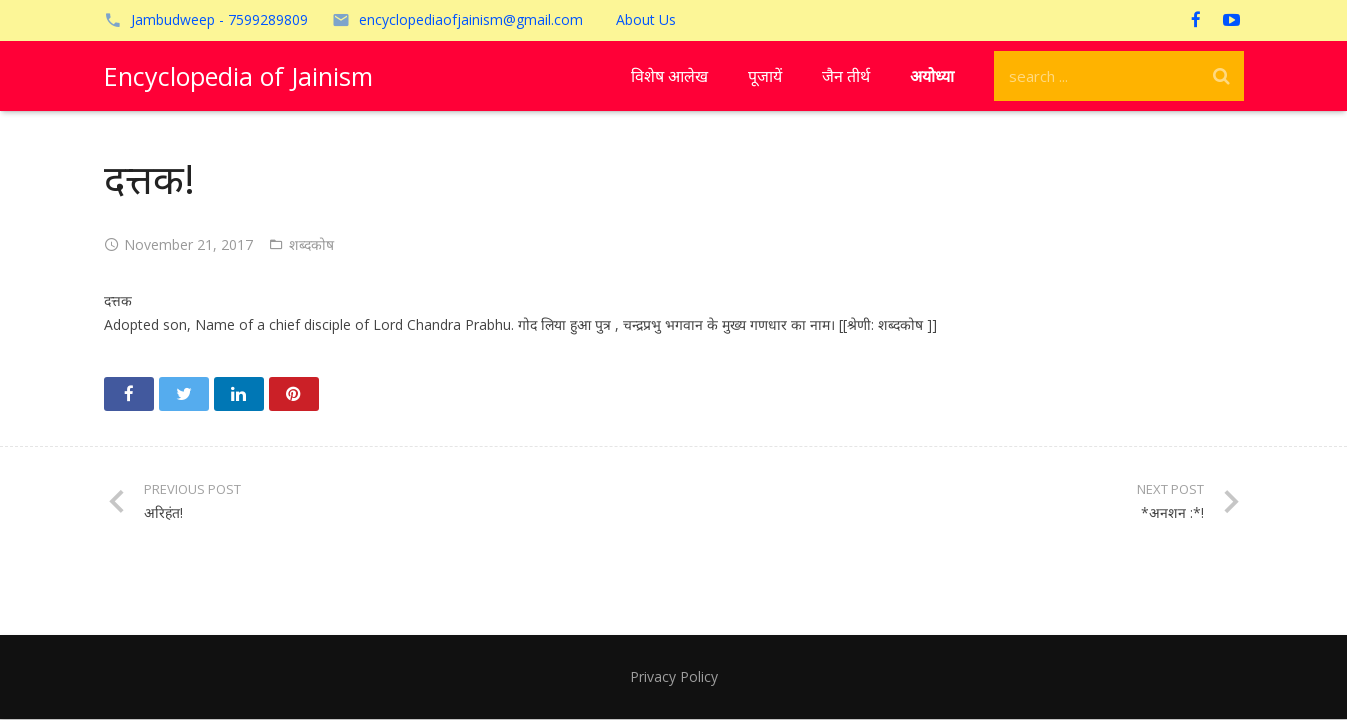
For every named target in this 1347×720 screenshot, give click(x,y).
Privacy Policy (674, 676)
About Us (646, 19)
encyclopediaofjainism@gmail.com (471, 19)
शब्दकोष (311, 244)
